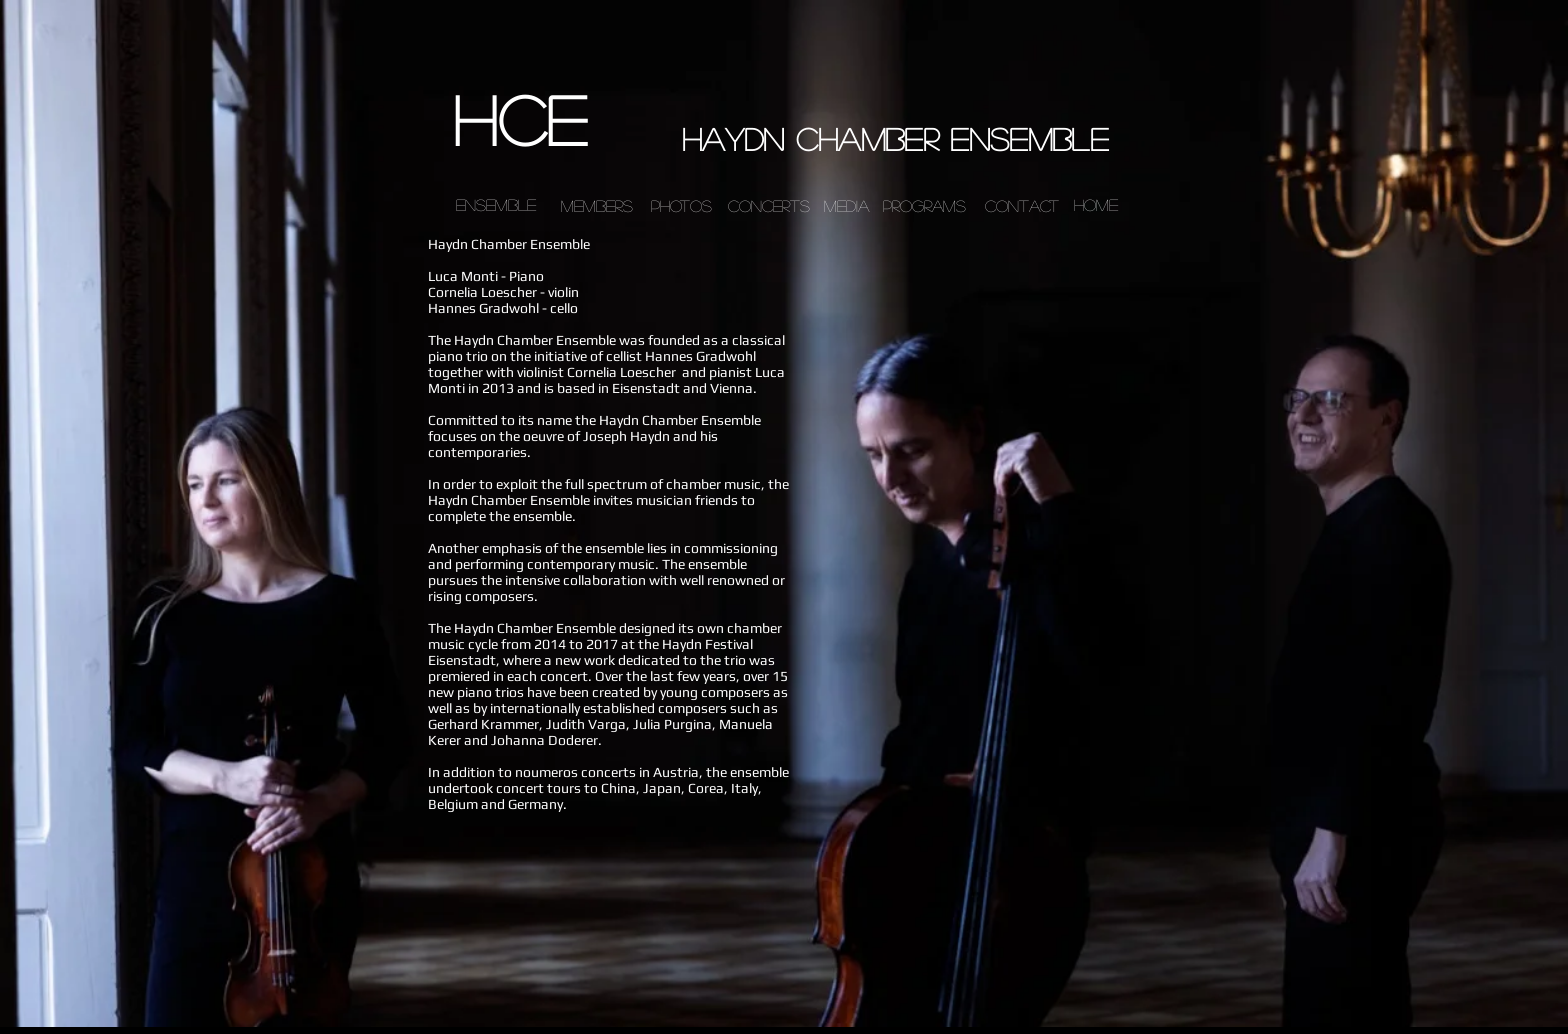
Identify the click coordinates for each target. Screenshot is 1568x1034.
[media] (846, 206)
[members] (597, 206)
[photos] (681, 206)
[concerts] (769, 206)
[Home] (1095, 205)
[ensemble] (496, 205)
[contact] (1022, 206)
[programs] (924, 206)
